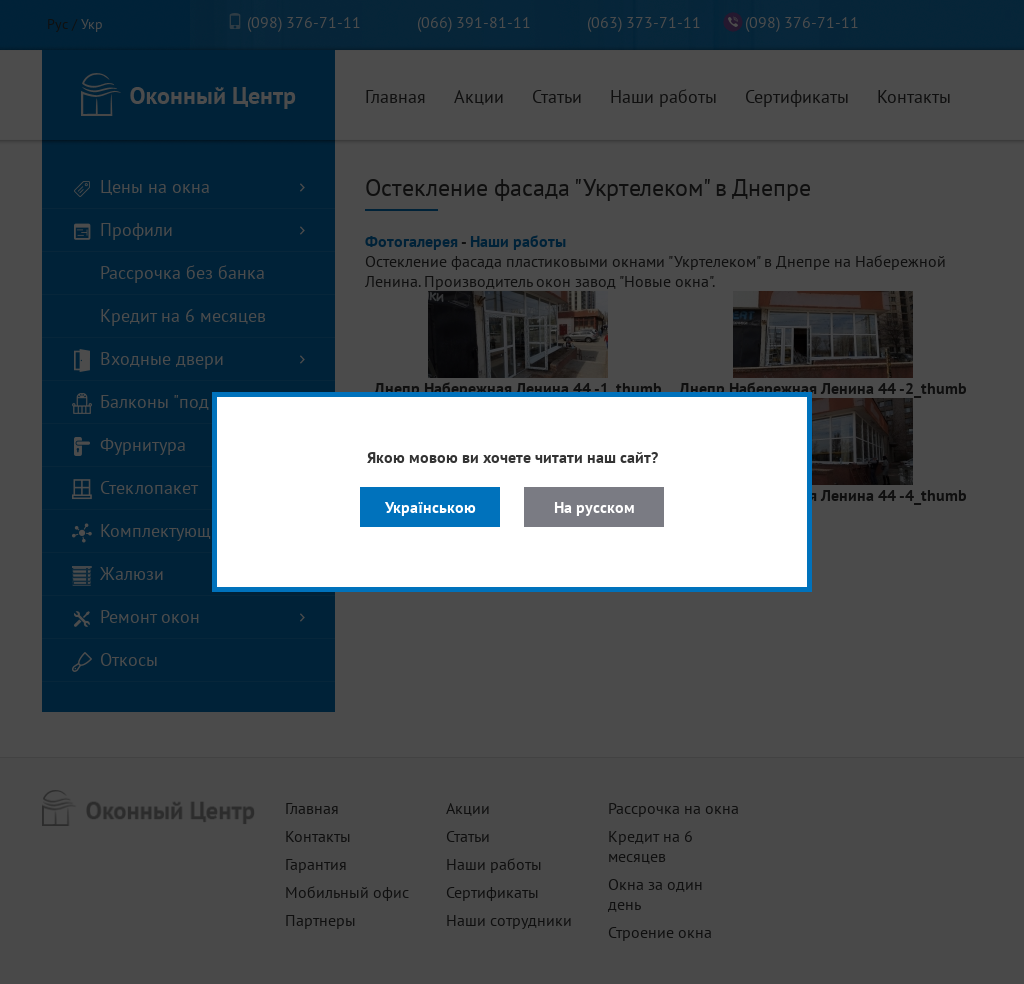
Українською (430, 507)
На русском (594, 507)
